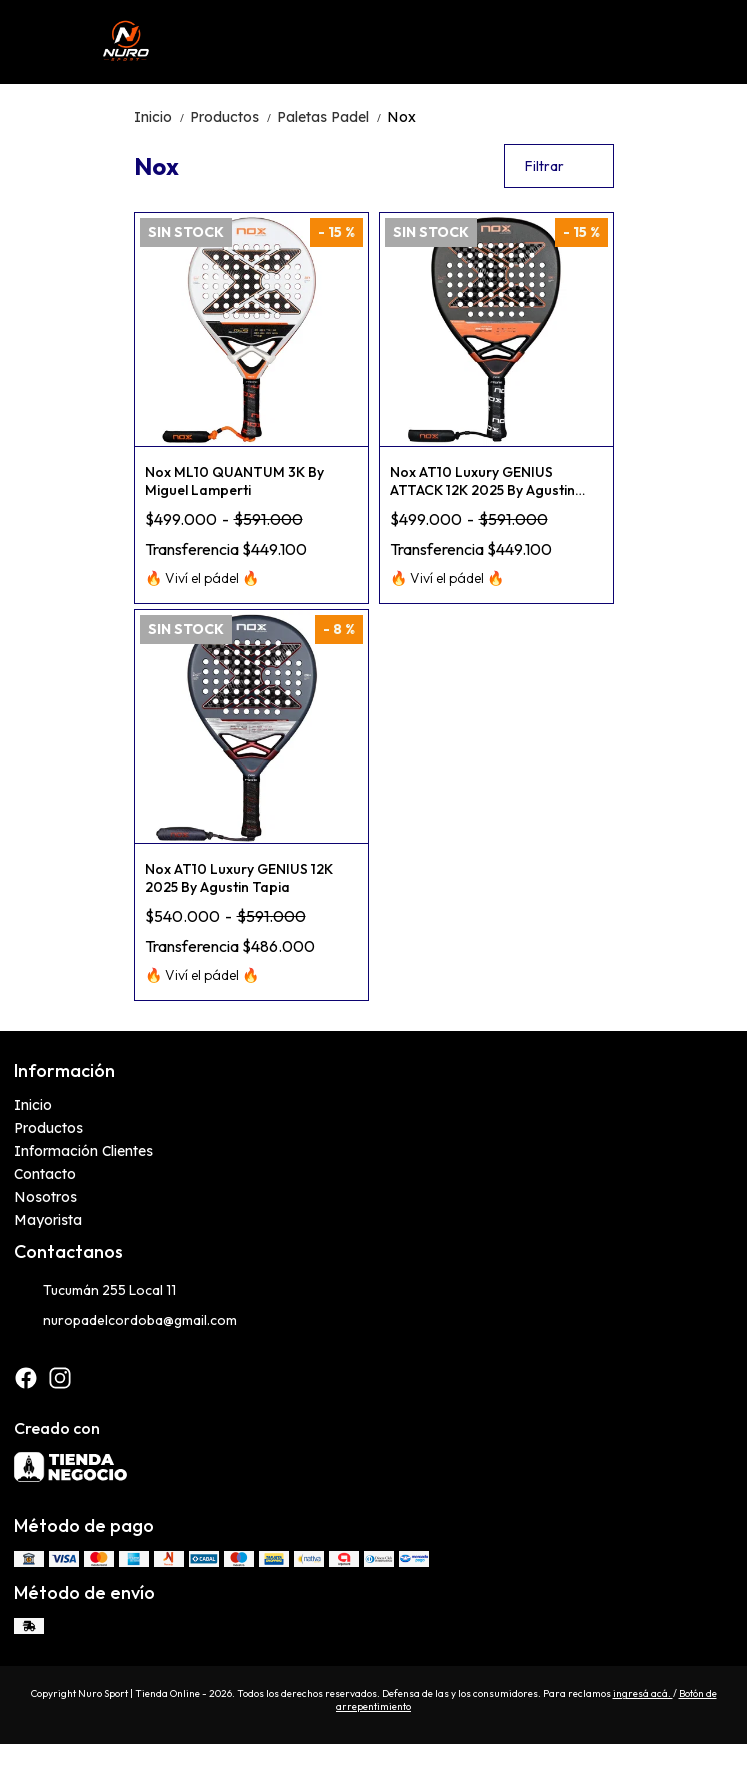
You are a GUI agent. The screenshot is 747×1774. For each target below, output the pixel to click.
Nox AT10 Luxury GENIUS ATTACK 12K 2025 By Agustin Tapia (482, 481)
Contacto (45, 1174)
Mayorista (48, 1220)
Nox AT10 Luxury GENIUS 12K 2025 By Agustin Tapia (239, 878)
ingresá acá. (643, 1693)
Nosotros (45, 1197)
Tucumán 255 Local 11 (95, 1291)
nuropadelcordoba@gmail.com (125, 1321)
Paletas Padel (332, 117)
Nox (401, 117)
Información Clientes (83, 1151)
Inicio (162, 117)
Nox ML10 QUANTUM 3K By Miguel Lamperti (234, 481)
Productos (233, 117)
